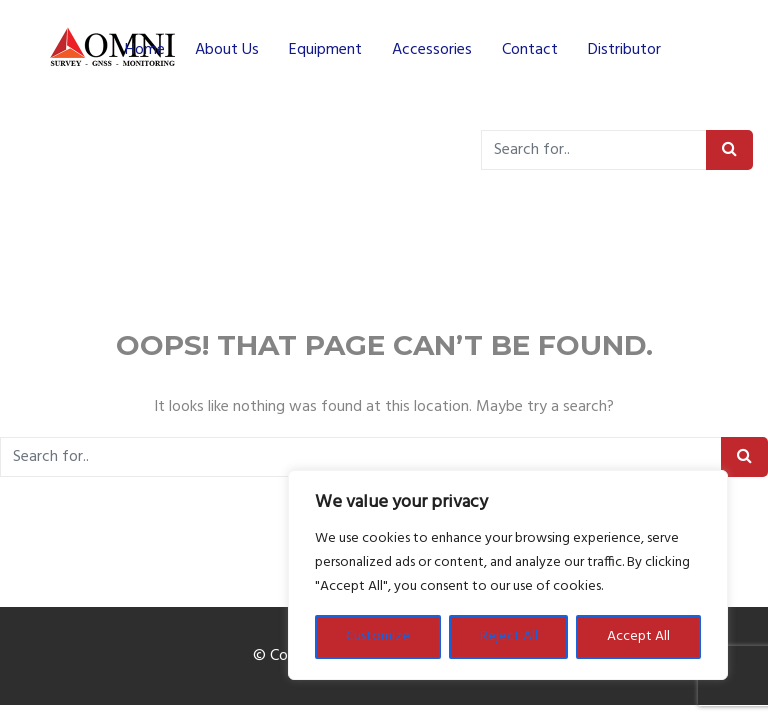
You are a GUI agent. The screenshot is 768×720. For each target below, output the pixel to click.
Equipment (325, 50)
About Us (227, 50)
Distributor (624, 50)
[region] (508, 575)
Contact (530, 50)
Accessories (432, 50)
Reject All (509, 636)
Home (145, 50)
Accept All (638, 636)
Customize (378, 636)
